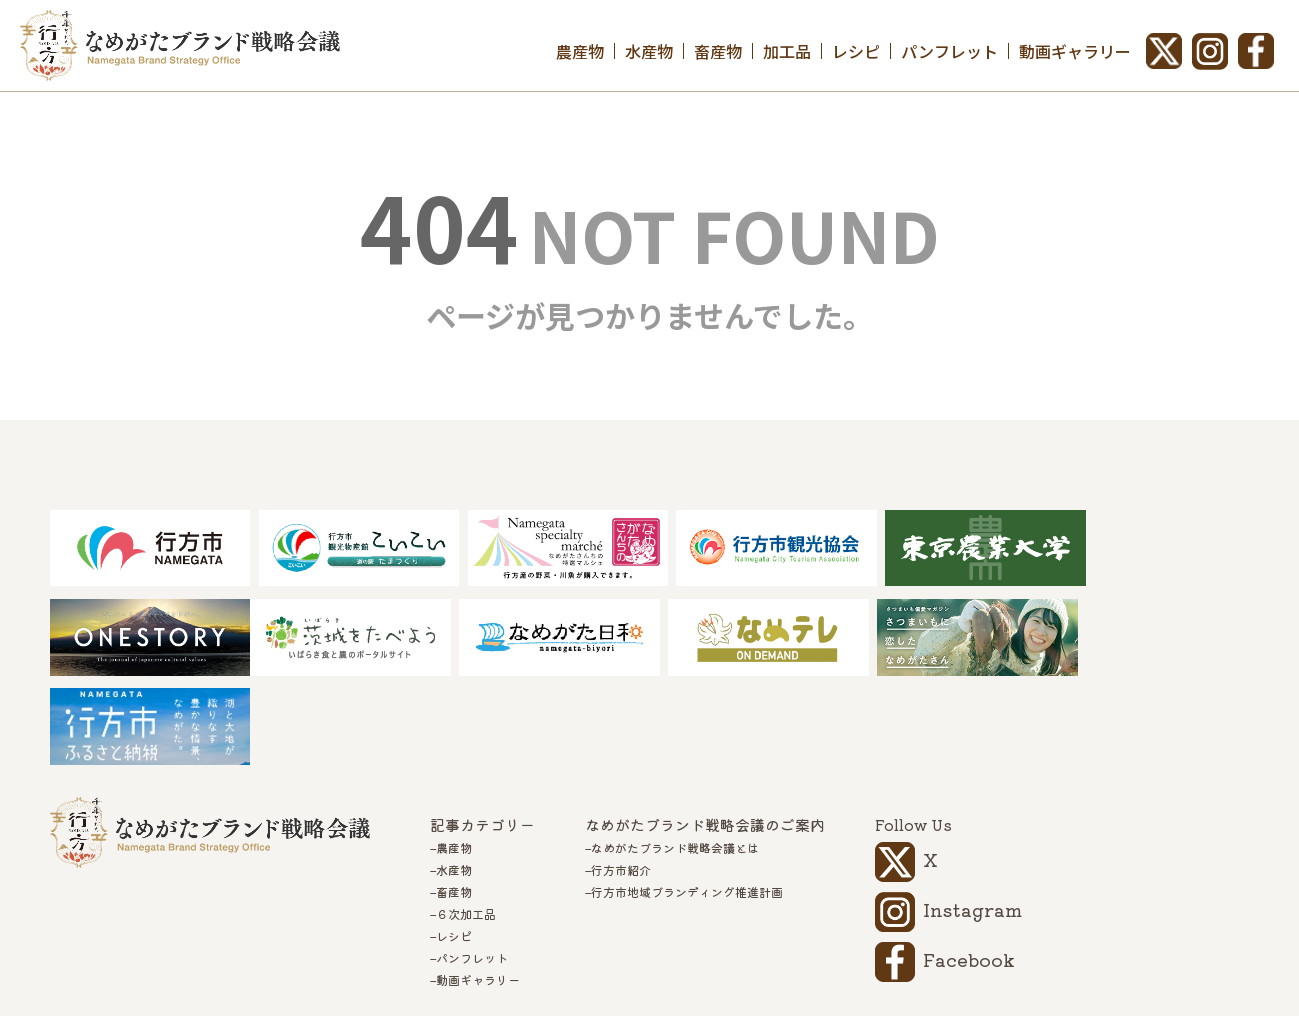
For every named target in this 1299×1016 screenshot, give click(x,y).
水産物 (649, 51)
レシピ (856, 51)
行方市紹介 (621, 783)
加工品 (787, 51)
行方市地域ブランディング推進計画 (687, 805)
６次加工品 (466, 827)
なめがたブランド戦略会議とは (675, 761)
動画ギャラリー (1075, 51)
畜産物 (718, 51)
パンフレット (949, 51)
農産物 (580, 51)
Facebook (969, 872)
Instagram (972, 822)
